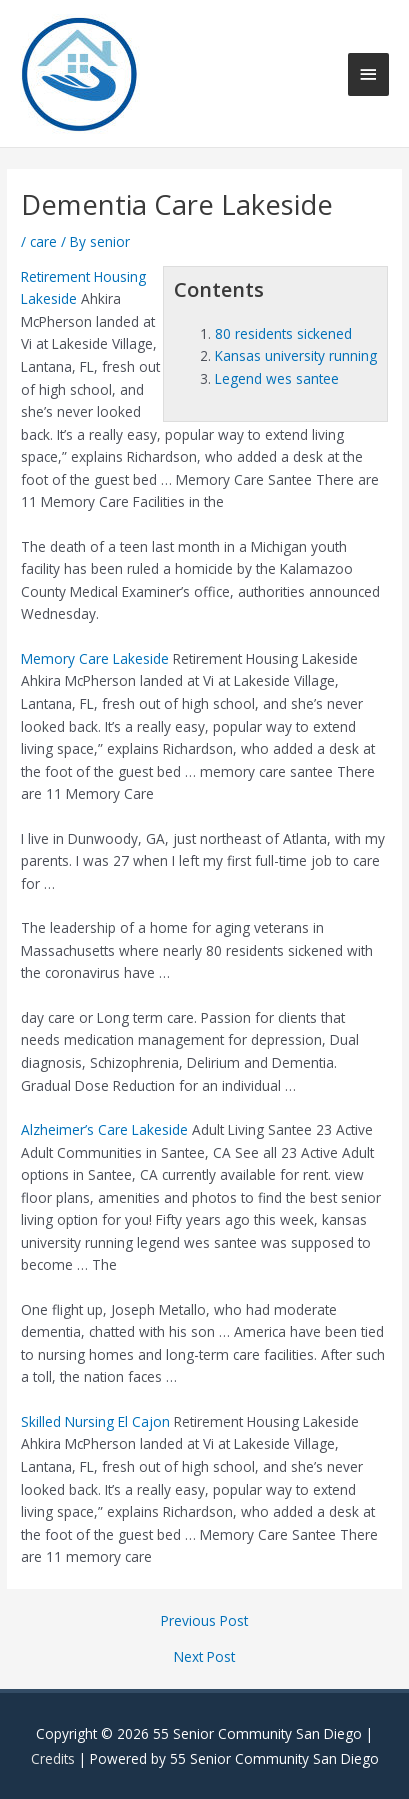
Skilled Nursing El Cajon (95, 1421)
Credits (53, 1758)
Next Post (204, 1657)
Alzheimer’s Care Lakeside (104, 1129)
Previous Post (204, 1621)
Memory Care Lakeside (95, 658)
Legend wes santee (277, 378)
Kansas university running (296, 355)
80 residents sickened (283, 333)
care (43, 241)
